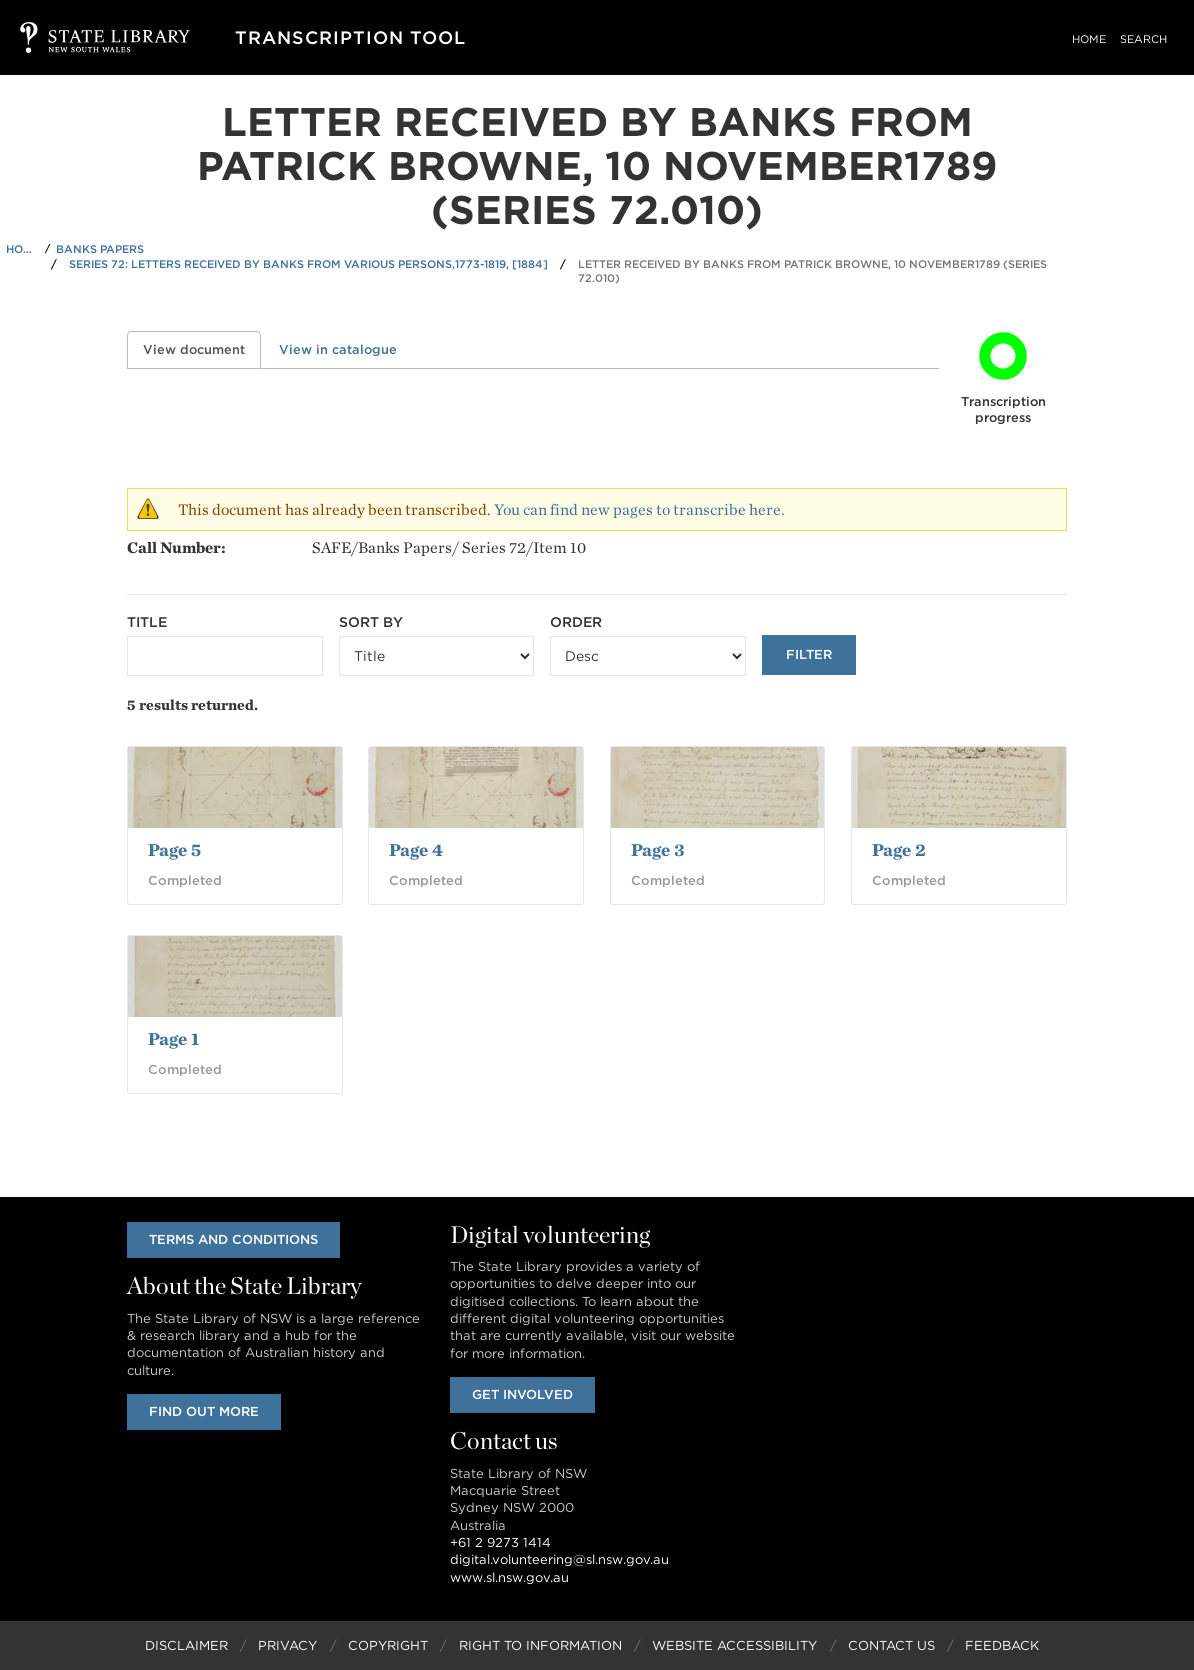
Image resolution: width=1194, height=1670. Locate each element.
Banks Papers (100, 249)
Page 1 (173, 1038)
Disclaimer (186, 1645)
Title (147, 622)
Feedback (1002, 1645)
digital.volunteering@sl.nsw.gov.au (559, 1559)
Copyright (388, 1645)
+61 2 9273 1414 (500, 1542)
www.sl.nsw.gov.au (509, 1577)
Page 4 (416, 849)
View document (202, 349)
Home (1089, 39)
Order (576, 622)
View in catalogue (338, 349)
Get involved (522, 1394)
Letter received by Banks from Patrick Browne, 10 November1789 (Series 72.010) (812, 271)
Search (1143, 39)
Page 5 (174, 849)
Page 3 (658, 849)
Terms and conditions (233, 1239)
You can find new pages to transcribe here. (639, 509)
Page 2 (899, 849)
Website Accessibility (734, 1645)
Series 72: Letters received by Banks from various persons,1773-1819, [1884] (308, 264)
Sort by (371, 622)
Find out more (204, 1411)
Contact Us (891, 1645)
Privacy (287, 1645)
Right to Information (540, 1645)
